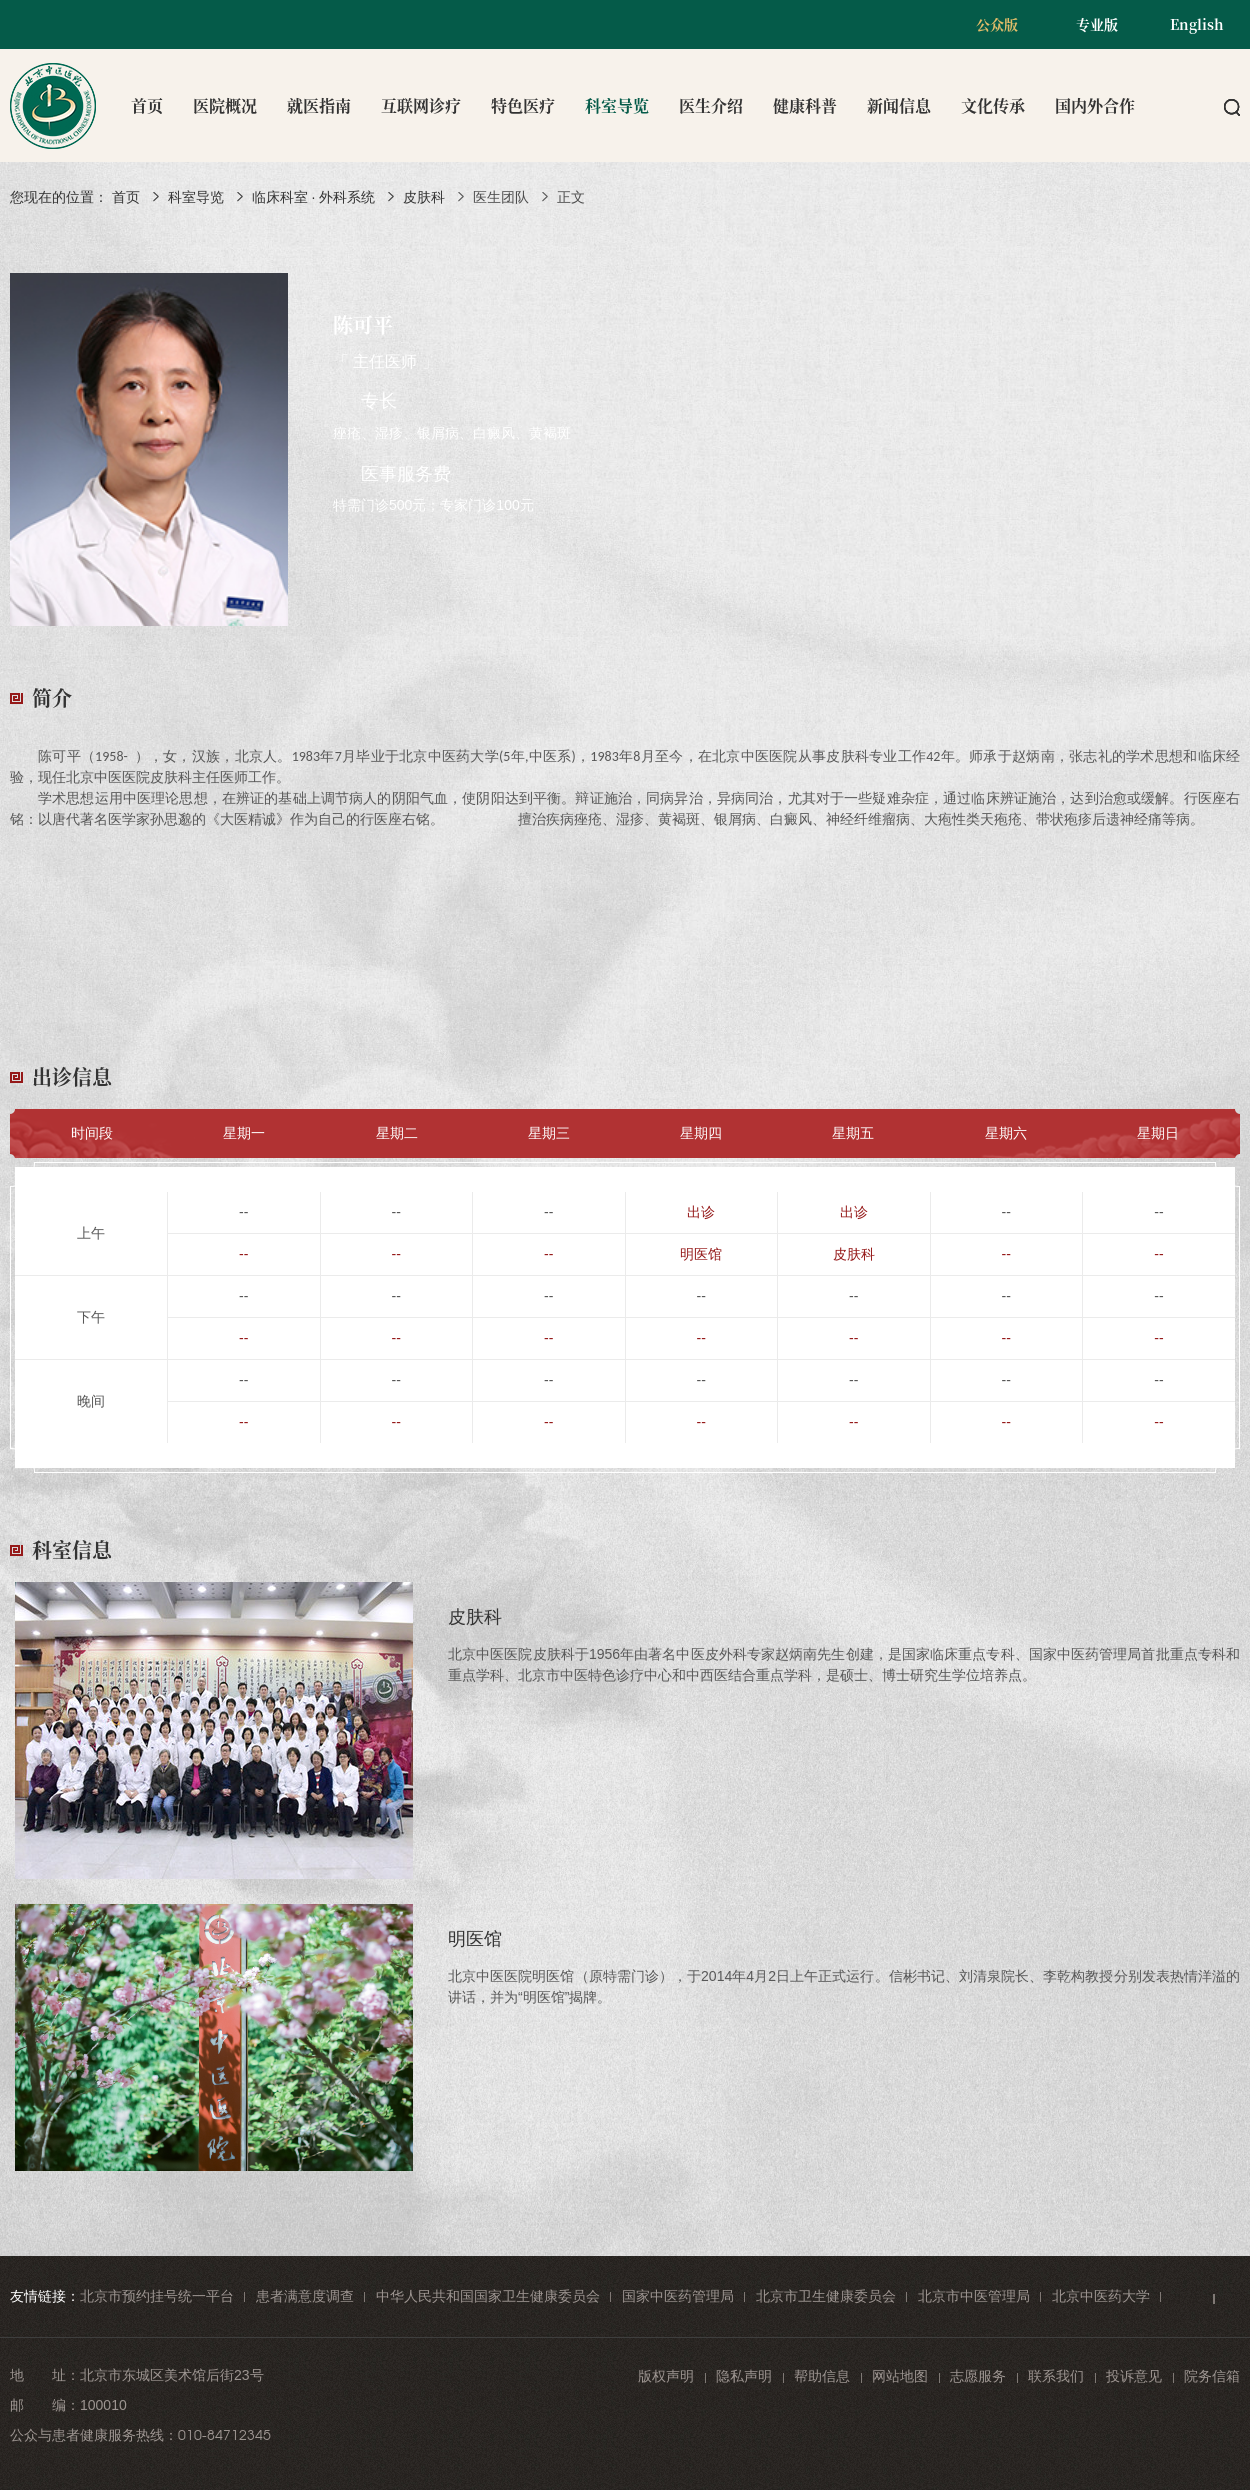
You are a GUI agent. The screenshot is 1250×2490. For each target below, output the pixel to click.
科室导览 (617, 105)
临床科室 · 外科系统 (314, 197)
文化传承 (993, 105)
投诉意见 (1134, 2376)
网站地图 (900, 2376)
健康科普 (805, 105)
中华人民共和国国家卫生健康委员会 (488, 2296)
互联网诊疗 (421, 105)
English (1197, 24)
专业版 (1097, 24)
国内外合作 (1095, 105)
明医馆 (701, 1254)
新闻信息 (899, 105)
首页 (147, 105)
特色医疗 (523, 105)
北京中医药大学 (1101, 2296)
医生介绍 (711, 105)
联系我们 (1056, 2376)
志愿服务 (978, 2376)
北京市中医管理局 (974, 2296)
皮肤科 (424, 197)
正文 (571, 197)
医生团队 (501, 197)
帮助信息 (822, 2376)
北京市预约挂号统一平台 (157, 2296)
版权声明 (666, 2376)
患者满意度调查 (305, 2296)
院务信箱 (1212, 2376)
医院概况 (225, 105)
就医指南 (319, 105)
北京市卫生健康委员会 (826, 2296)
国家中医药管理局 (678, 2296)
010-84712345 (224, 2435)
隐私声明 (744, 2376)
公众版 (997, 24)
